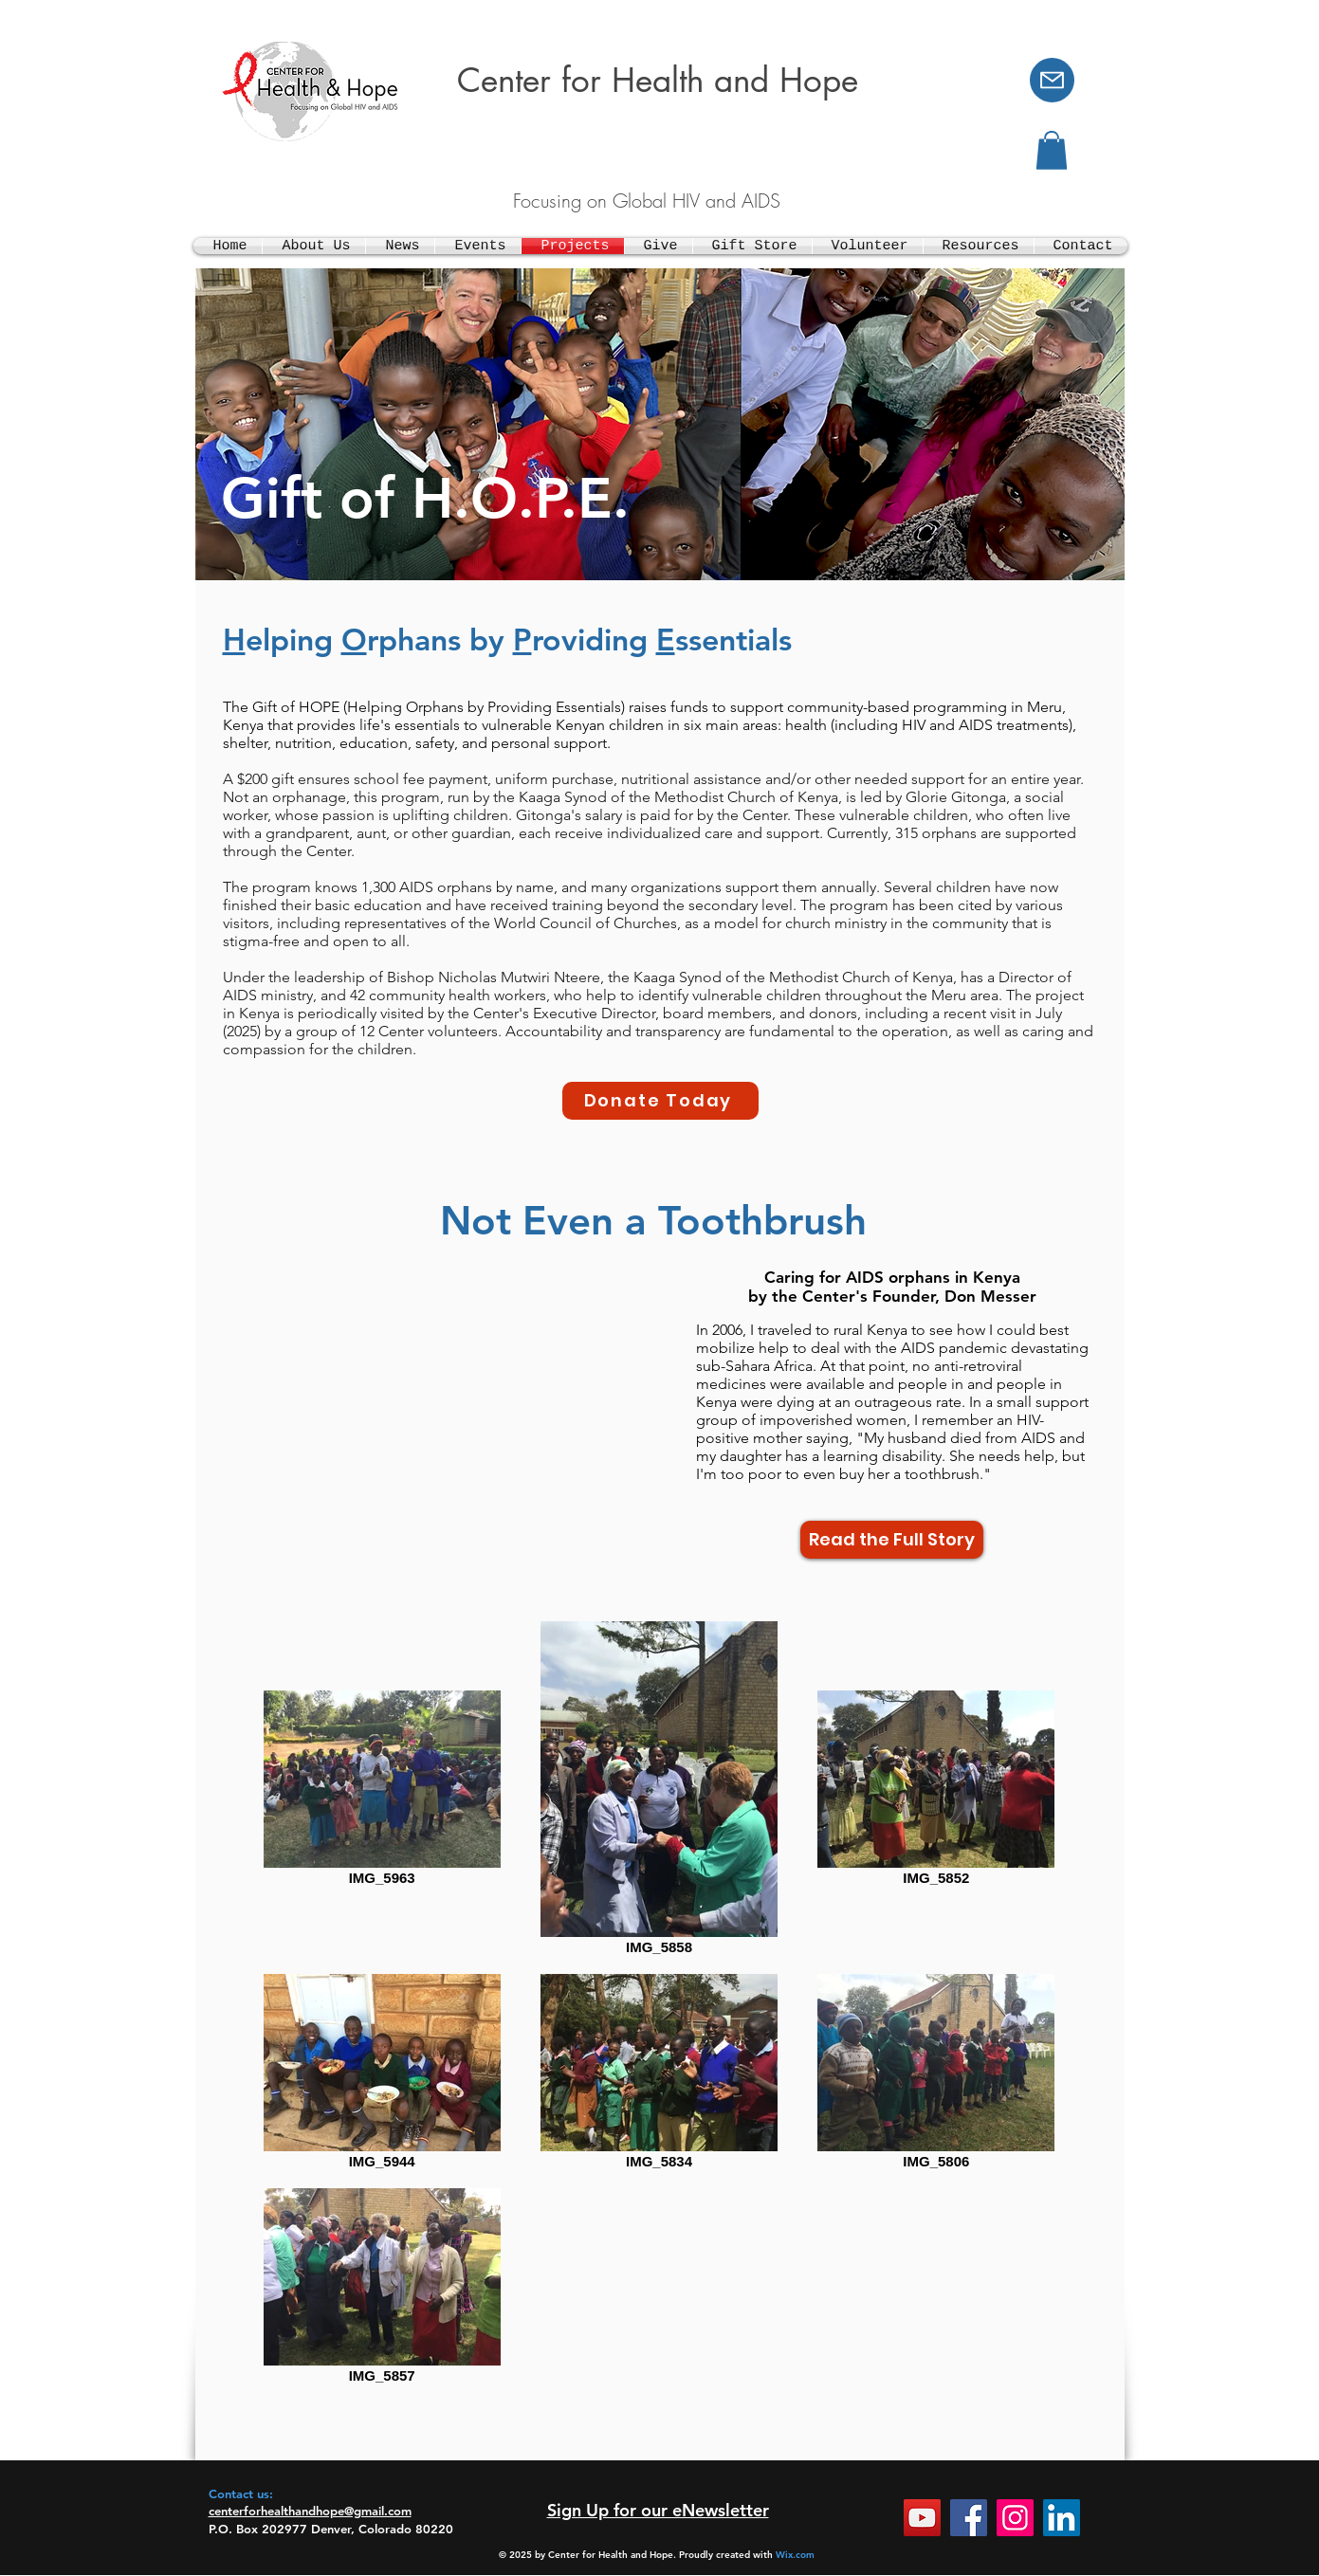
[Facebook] (968, 2517)
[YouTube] (922, 2517)
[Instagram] (1015, 2517)
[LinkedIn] (1061, 2517)
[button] (1051, 150)
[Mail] (1052, 80)
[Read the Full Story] (891, 1540)
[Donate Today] (660, 1101)
